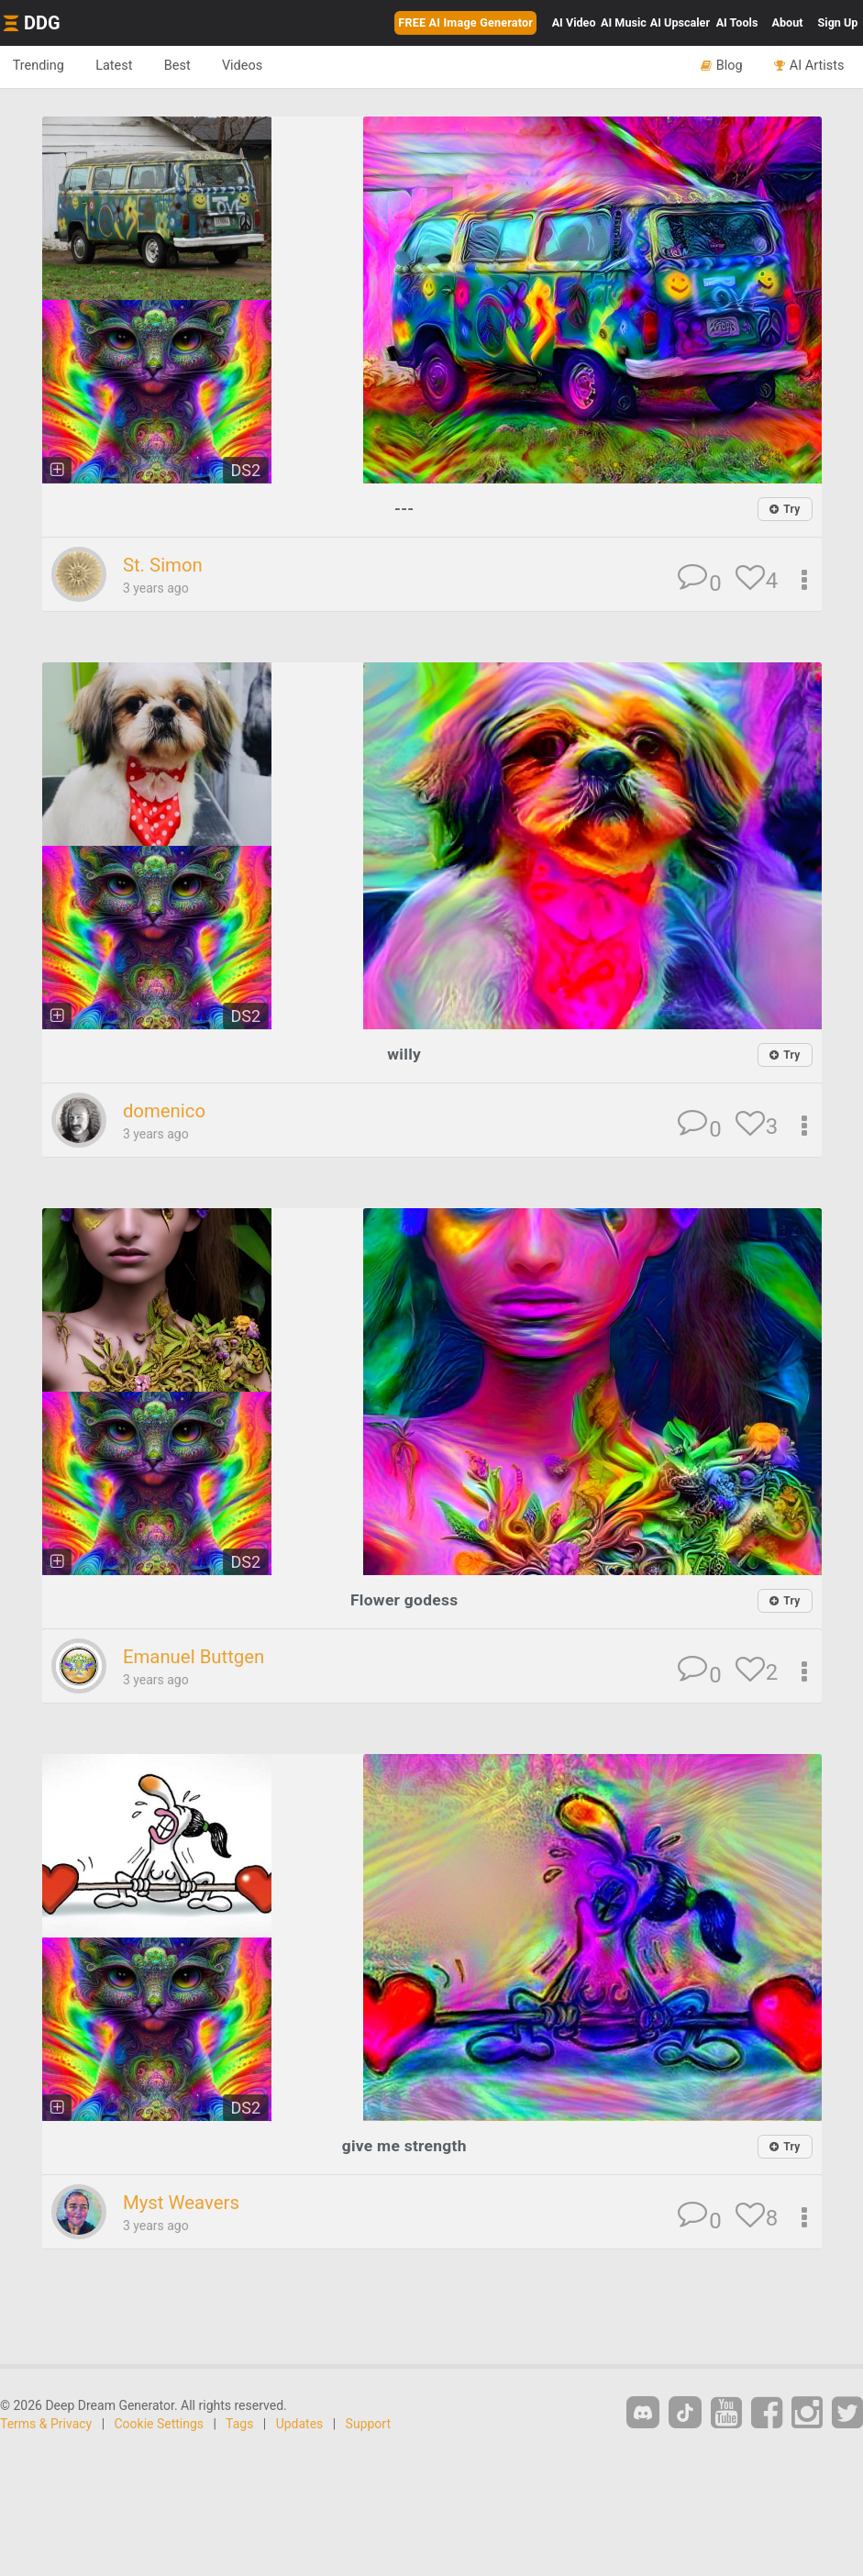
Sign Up (838, 22)
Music (624, 22)
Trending (40, 66)
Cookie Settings (160, 2422)
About (787, 22)
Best (184, 66)
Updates (300, 2422)
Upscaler (680, 22)
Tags (239, 2422)
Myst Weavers (183, 2202)
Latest (119, 66)
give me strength (404, 2144)
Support (368, 2422)
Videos (252, 66)
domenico (165, 1111)
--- (404, 507)
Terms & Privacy (46, 2422)
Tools (737, 22)
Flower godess (404, 1599)
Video (574, 22)
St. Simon (164, 565)
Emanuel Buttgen (196, 1656)
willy (404, 1053)
